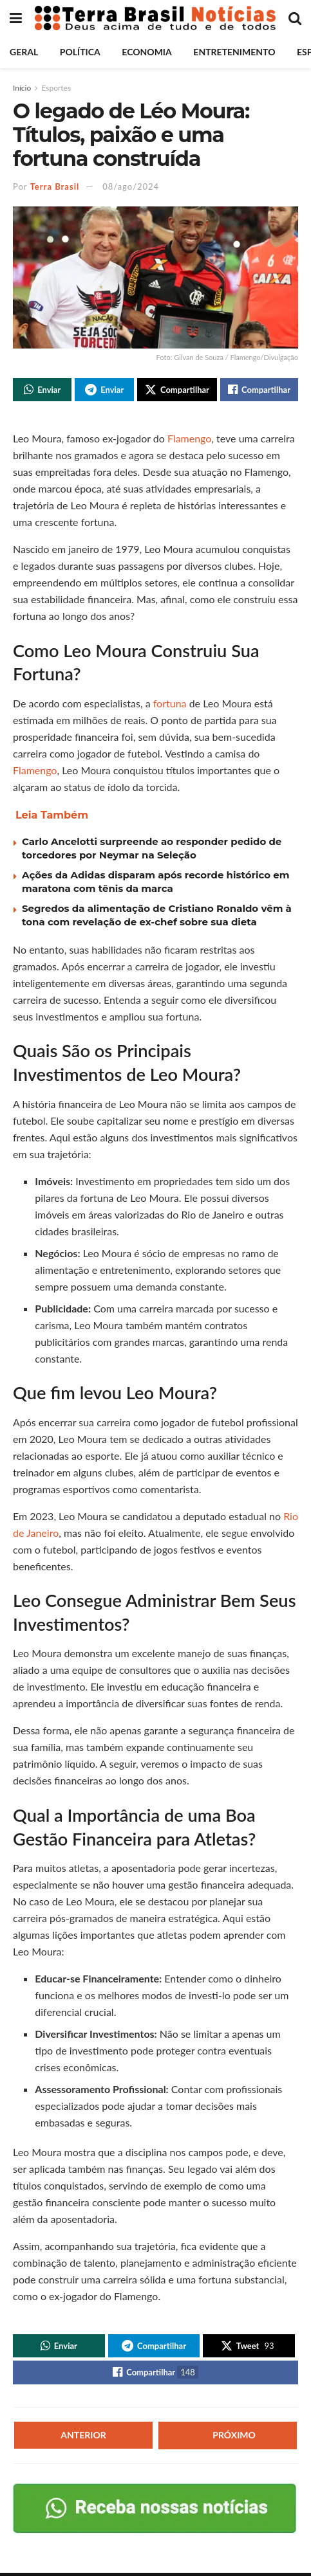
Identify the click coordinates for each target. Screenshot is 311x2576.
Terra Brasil (55, 186)
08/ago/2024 (130, 186)
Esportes (56, 88)
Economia (146, 51)
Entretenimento (234, 51)
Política (80, 51)
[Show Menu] (16, 18)
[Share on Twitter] (177, 390)
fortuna (171, 704)
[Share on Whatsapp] (42, 390)
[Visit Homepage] (155, 18)
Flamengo (189, 439)
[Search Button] (294, 18)
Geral (24, 51)
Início (22, 88)
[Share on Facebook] (259, 390)
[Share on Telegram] (104, 390)
